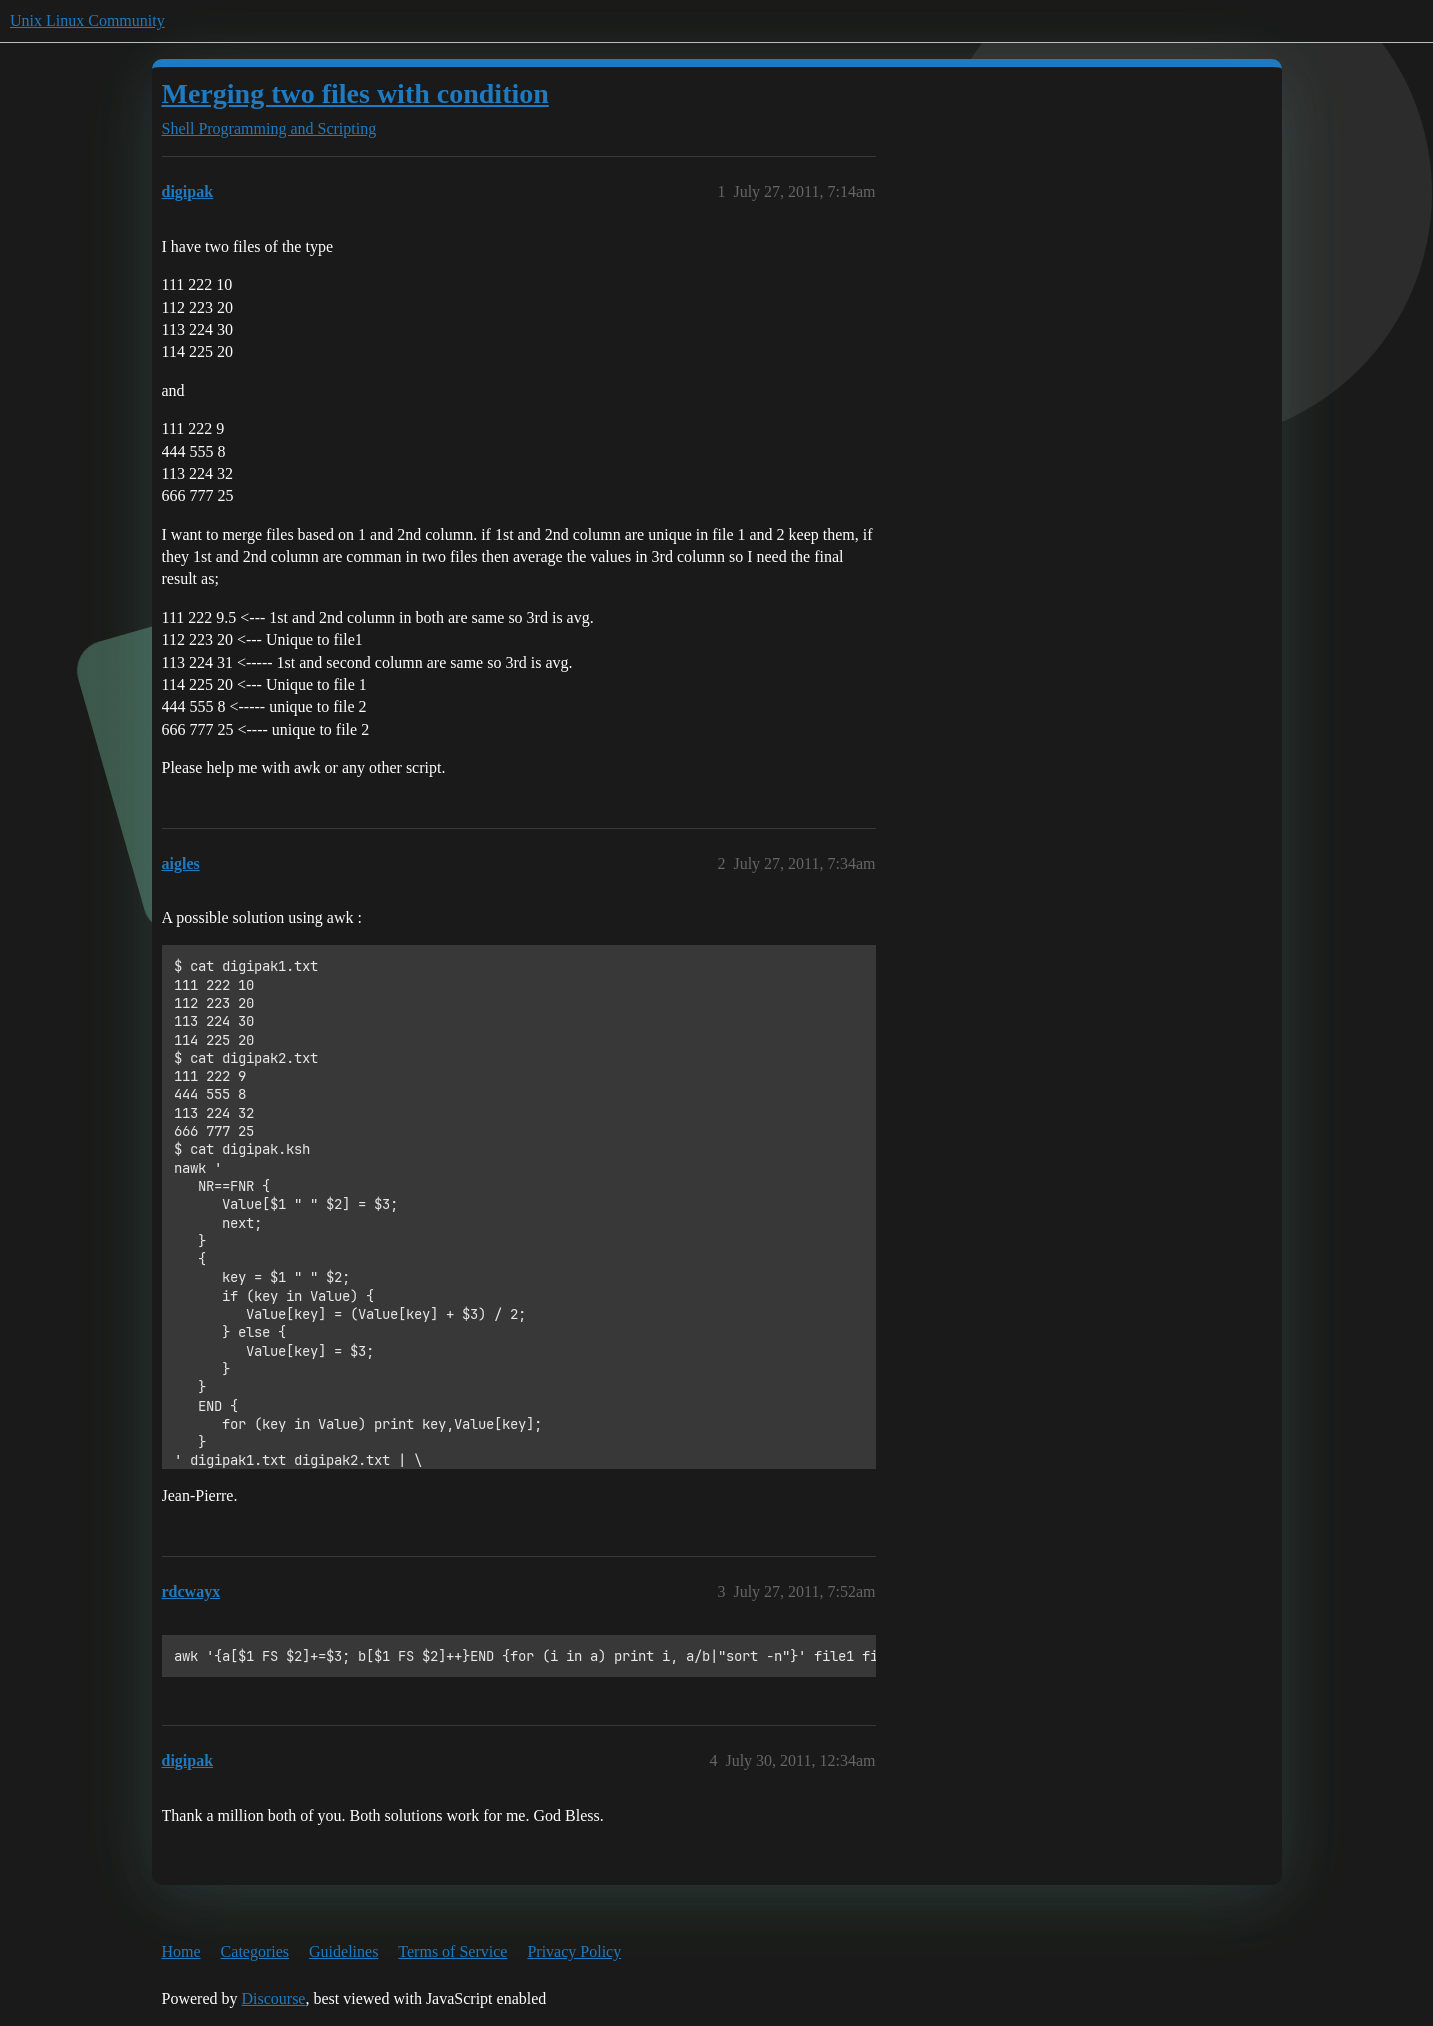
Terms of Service (452, 1951)
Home (181, 1951)
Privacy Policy (574, 1951)
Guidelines (343, 1951)
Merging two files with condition (355, 93)
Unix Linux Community (87, 20)
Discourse (273, 1998)
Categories (255, 1951)
